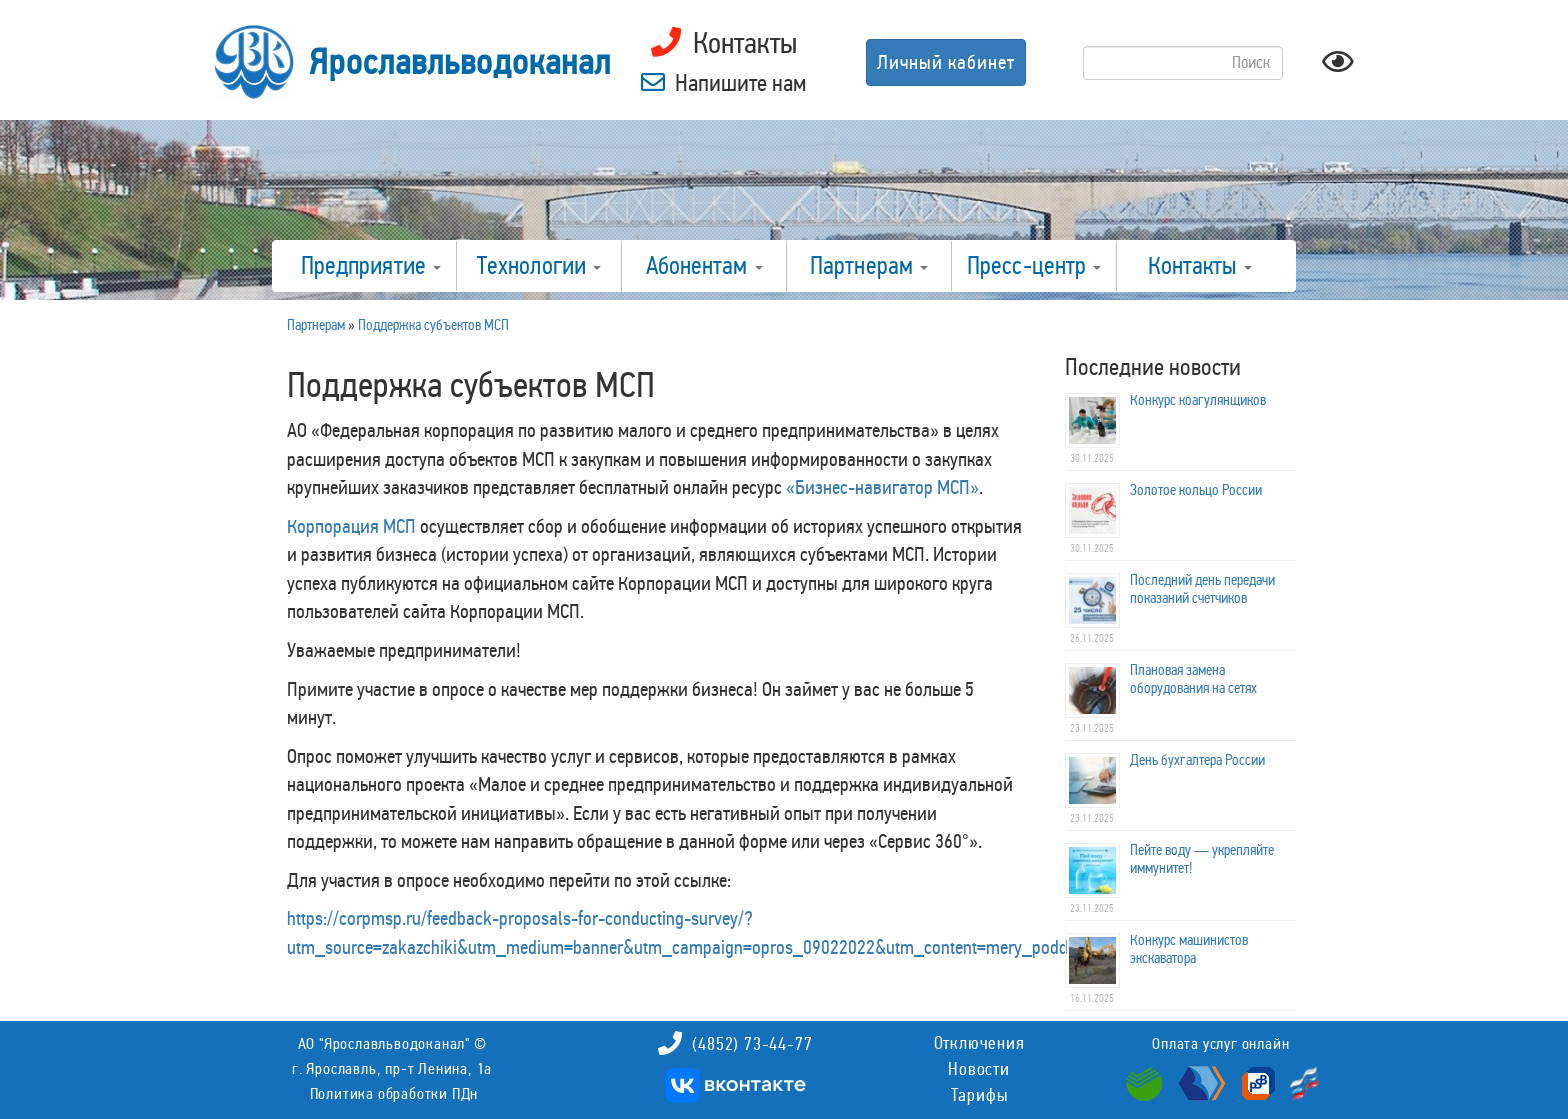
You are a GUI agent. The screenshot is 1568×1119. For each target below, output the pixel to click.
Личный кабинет (946, 62)
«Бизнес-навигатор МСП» (882, 487)
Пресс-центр (1034, 266)
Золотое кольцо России (1196, 490)
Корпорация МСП (351, 526)
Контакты (1200, 266)
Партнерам (869, 266)
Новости (979, 1069)
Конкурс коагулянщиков (1198, 400)
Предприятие (371, 266)
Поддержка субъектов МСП (433, 325)
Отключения (979, 1043)
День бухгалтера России (1197, 760)
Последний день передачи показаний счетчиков (1202, 589)
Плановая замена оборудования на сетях (1193, 679)
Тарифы (979, 1095)
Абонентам (704, 266)
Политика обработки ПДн (394, 1093)
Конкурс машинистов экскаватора (1189, 949)
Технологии (539, 266)
